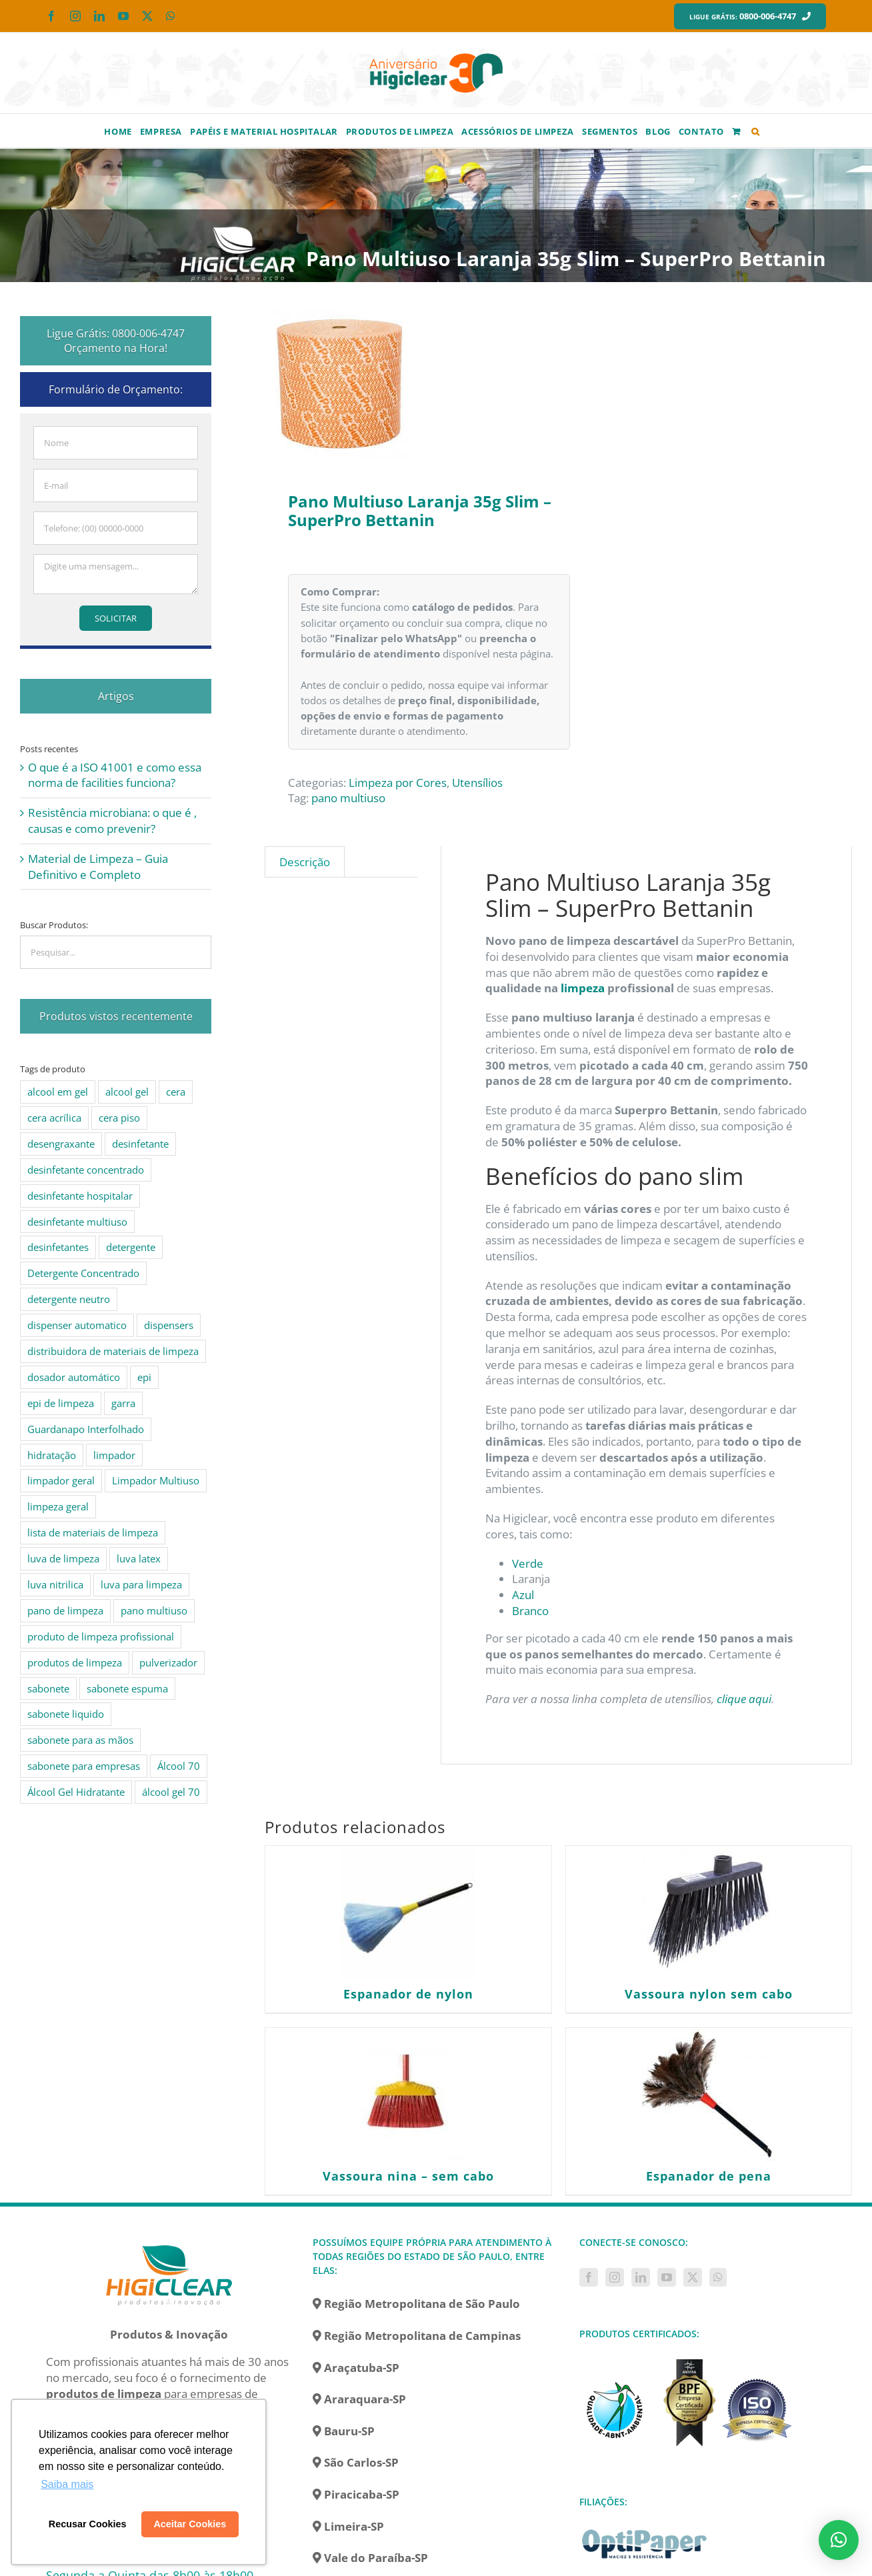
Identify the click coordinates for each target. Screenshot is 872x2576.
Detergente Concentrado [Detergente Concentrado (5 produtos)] (83, 1273)
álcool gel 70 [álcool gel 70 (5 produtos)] (171, 1791)
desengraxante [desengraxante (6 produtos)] (61, 1143)
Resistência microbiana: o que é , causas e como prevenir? (112, 820)
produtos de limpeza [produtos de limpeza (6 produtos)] (74, 1662)
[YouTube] (666, 2277)
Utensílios (477, 782)
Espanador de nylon (408, 1994)
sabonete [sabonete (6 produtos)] (48, 1688)
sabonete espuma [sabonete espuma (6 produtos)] (127, 1688)
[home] (169, 2243)
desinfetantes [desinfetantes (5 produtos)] (58, 1247)
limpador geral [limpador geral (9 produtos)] (61, 1480)
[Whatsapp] (718, 2277)
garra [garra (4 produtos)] (123, 1403)
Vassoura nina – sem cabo (408, 2176)
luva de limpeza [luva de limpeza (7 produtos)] (63, 1558)
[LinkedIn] (640, 2277)
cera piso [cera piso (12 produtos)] (119, 1117)
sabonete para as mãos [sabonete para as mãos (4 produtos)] (80, 1739)
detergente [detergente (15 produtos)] (130, 1247)
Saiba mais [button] (67, 2484)
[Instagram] (614, 2277)
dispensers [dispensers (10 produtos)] (168, 1325)
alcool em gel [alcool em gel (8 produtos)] (57, 1091)
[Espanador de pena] (708, 2094)
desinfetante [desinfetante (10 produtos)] (140, 1143)
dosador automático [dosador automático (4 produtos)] (73, 1377)
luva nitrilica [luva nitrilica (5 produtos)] (55, 1584)
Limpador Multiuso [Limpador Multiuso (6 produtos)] (155, 1480)
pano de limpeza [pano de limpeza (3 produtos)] (65, 1610)
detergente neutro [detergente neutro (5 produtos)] (68, 1299)
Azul (523, 1594)
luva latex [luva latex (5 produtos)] (139, 1558)
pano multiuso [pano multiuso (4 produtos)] (154, 1610)
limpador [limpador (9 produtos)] (114, 1455)
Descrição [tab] (304, 862)
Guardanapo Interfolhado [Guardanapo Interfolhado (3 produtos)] (85, 1429)
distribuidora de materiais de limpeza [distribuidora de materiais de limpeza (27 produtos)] (113, 1351)
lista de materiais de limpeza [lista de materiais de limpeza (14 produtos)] (92, 1532)
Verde (527, 1563)
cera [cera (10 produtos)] (175, 1091)
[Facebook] (588, 2277)
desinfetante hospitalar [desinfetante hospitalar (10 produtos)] (80, 1195)
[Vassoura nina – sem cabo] (408, 2094)
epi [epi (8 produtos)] (144, 1377)
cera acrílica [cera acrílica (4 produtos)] (54, 1117)
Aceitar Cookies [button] (189, 2524)
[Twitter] (692, 2277)
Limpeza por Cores (398, 782)
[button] (755, 130)
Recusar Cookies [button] (88, 2524)
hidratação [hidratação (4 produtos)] (51, 1455)
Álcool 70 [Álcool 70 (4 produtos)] (178, 1765)
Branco (530, 1610)
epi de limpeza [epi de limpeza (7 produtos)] (60, 1403)
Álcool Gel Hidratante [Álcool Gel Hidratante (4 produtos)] (76, 1791)
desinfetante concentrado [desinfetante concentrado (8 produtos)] (85, 1169)
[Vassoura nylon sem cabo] (708, 1912)
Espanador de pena (708, 2176)
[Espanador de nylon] (408, 1912)
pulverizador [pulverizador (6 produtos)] (168, 1662)
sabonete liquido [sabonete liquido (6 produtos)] (65, 1713)
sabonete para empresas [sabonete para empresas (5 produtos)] (83, 1765)
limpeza (583, 988)
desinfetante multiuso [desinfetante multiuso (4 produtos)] (77, 1221)
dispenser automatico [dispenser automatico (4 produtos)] (77, 1325)
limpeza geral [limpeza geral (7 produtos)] (58, 1506)
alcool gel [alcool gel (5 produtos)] (127, 1091)
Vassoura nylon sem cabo (709, 1994)
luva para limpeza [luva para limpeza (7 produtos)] (141, 1584)
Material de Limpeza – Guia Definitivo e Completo (98, 866)
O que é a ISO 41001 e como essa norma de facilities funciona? (114, 775)
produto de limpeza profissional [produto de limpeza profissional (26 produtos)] (100, 1636)
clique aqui (742, 1698)
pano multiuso (348, 798)
